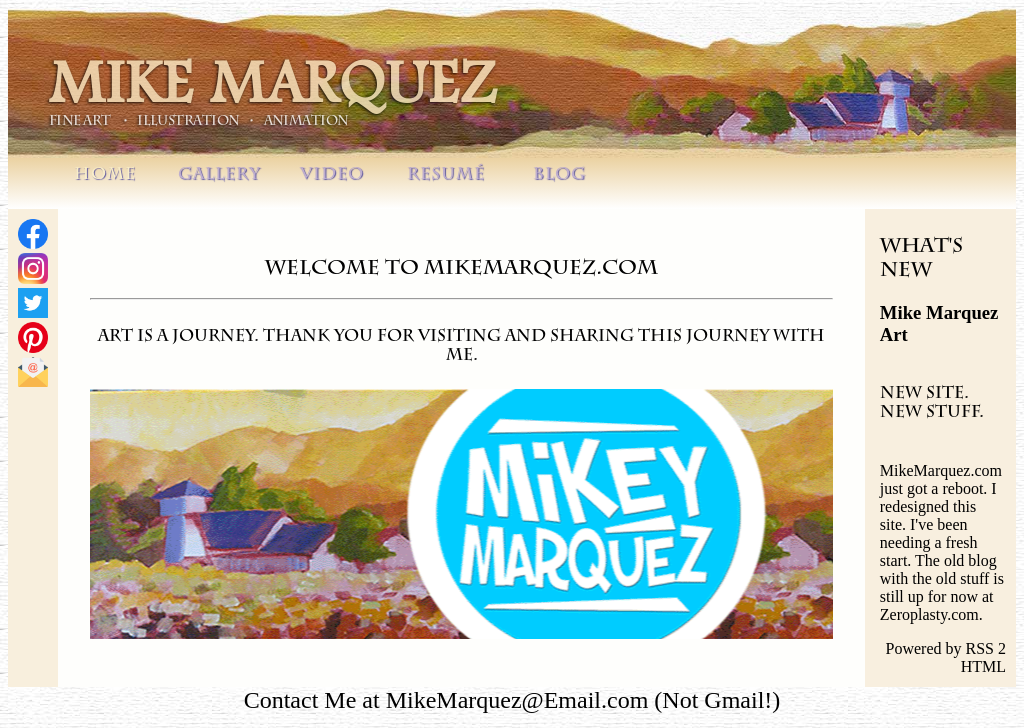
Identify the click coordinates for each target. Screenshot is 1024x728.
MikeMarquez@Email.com (517, 700)
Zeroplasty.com (929, 614)
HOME (105, 176)
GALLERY (219, 176)
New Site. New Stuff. (932, 404)
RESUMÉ (446, 176)
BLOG (559, 176)
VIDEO (332, 176)
